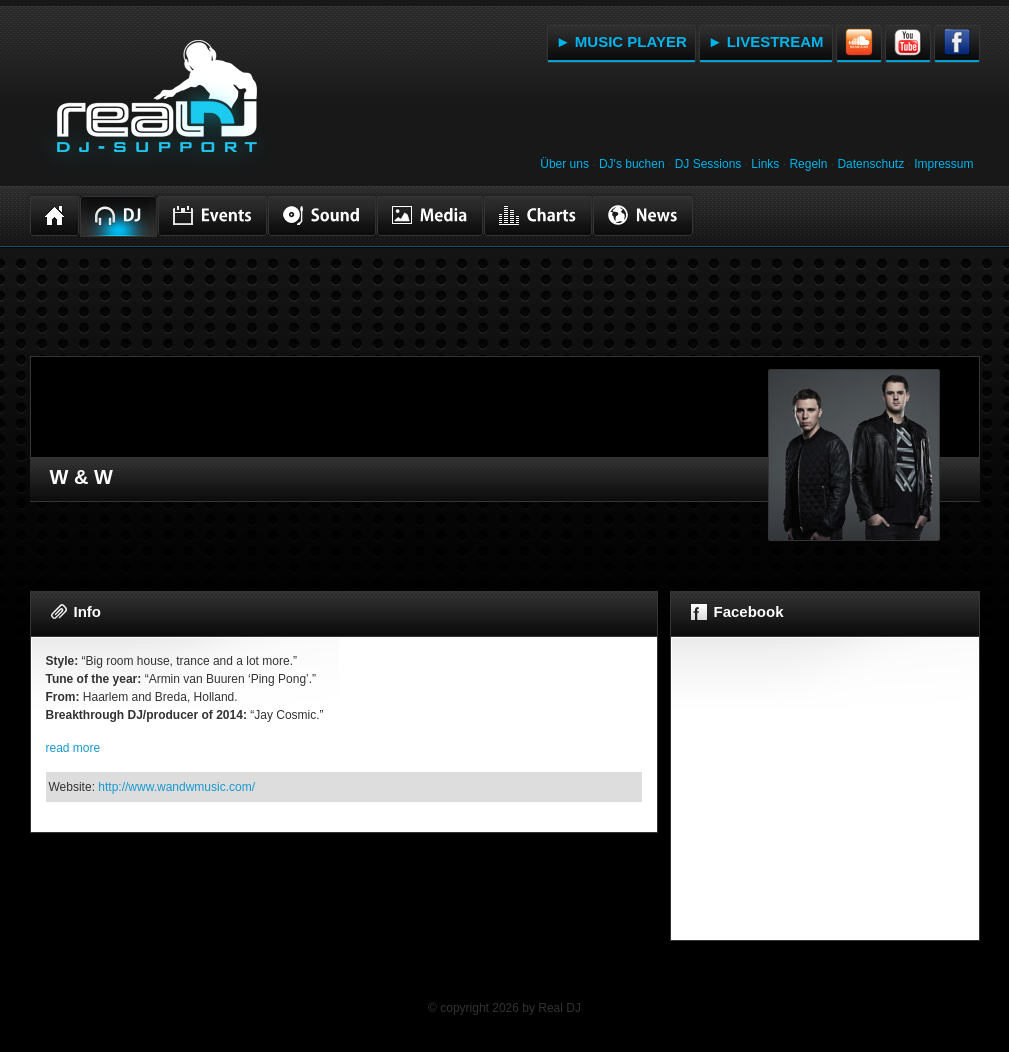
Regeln (808, 164)
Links (765, 164)
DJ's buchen (632, 164)
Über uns (564, 164)
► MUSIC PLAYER (621, 41)
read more (73, 748)
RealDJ (155, 108)
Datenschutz (870, 164)
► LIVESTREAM (766, 41)
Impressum (943, 164)
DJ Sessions (708, 164)
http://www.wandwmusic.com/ (176, 787)
